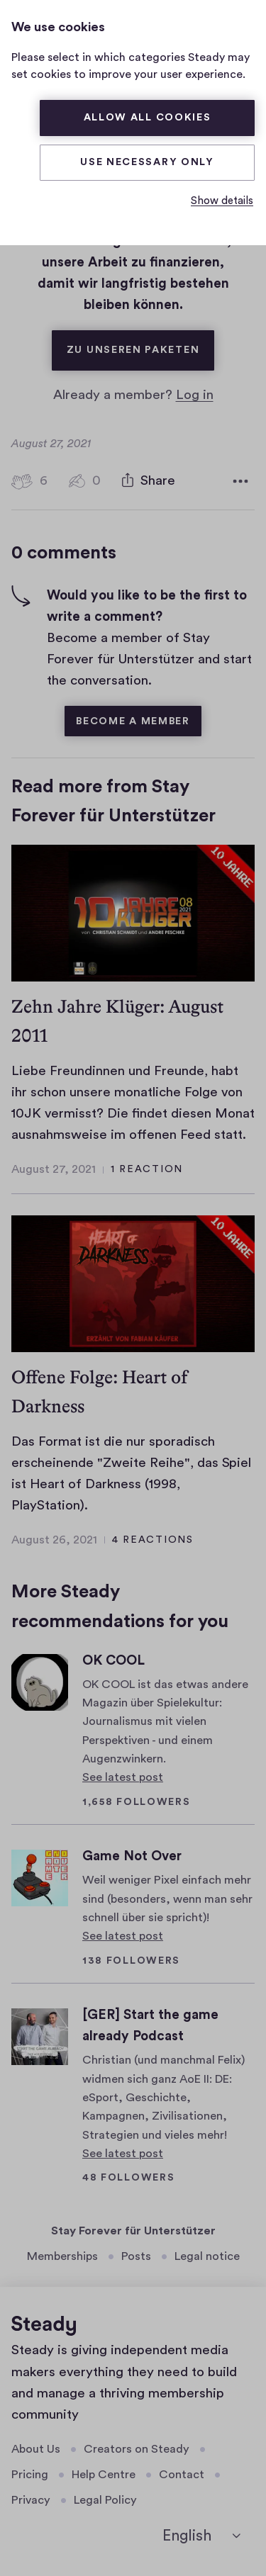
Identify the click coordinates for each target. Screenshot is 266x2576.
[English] (201, 2536)
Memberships (62, 2256)
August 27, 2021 (53, 1169)
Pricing (29, 2474)
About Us (35, 2449)
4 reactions (153, 1540)
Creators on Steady (136, 2449)
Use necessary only (147, 162)
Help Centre (103, 2474)
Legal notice (207, 2256)
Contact (181, 2474)
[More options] (240, 481)
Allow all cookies (147, 118)
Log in (195, 395)
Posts (136, 2256)
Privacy (30, 2500)
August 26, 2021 (54, 1540)
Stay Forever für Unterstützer (133, 2231)
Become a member (132, 721)
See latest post (122, 1777)
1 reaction (147, 1169)
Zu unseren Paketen (141, 342)
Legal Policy (105, 2500)
